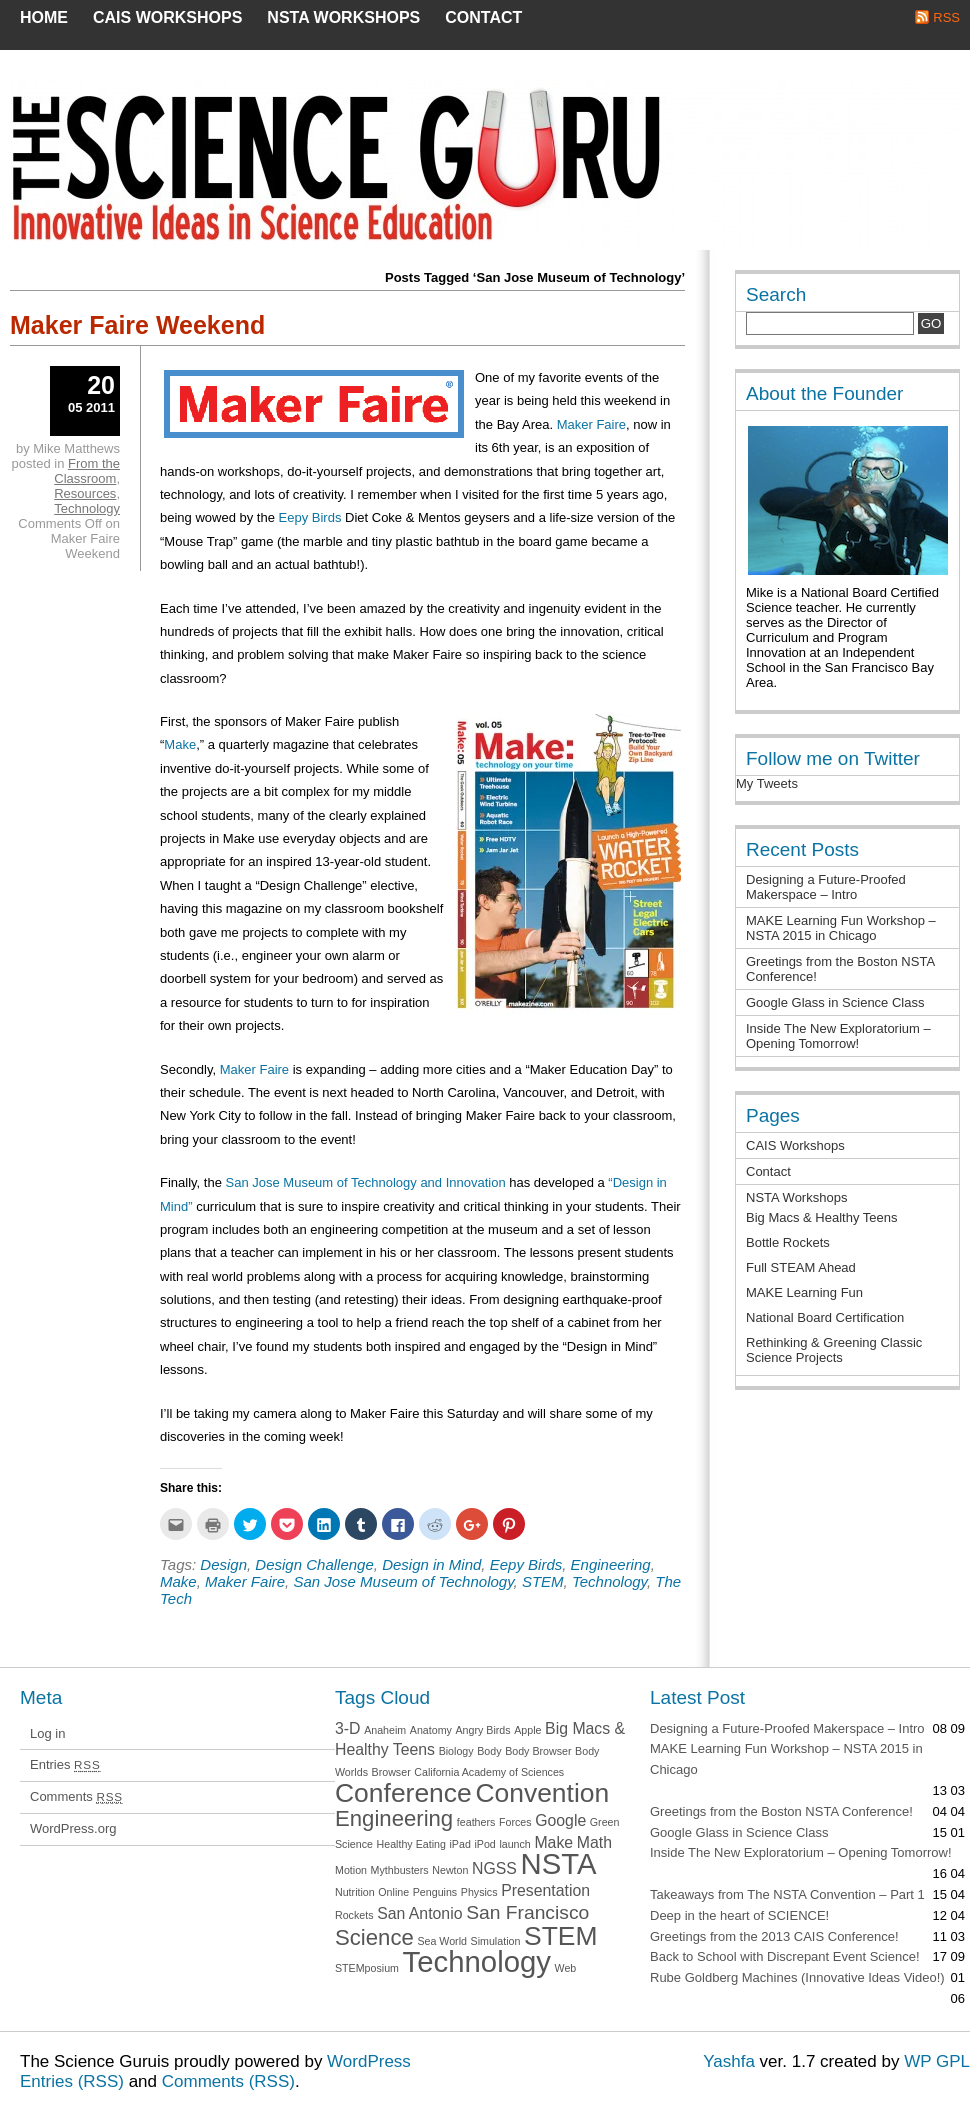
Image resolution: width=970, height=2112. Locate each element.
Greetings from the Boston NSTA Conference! (781, 1811)
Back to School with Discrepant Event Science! (785, 1956)
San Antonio (419, 1913)
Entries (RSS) (72, 2081)
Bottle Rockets (788, 1242)
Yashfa (729, 2061)
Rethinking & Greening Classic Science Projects (834, 1350)
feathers (476, 1822)
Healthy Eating (411, 1844)
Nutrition (355, 1892)
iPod (484, 1844)
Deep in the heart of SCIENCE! (739, 1915)
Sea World (442, 1941)
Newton (450, 1870)
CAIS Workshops (167, 17)
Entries (65, 1764)
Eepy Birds (310, 517)
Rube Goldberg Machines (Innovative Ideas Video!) (797, 1977)
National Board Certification (825, 1317)
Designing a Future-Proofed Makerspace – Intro (826, 887)
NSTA (559, 1863)
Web (566, 1968)
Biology (456, 1751)
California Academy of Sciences (489, 1772)
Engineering (611, 1564)
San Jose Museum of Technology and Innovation (366, 1182)
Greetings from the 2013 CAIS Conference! (774, 1936)
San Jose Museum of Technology (403, 1581)
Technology (609, 1581)
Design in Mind (431, 1564)
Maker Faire (591, 424)
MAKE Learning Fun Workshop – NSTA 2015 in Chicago (841, 928)
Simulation (496, 1941)
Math (594, 1842)
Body (489, 1751)
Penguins (435, 1892)
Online (393, 1892)
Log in (47, 1733)
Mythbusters (400, 1870)
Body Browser (538, 1751)
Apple (527, 1730)
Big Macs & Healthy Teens (822, 1217)
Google (560, 1820)
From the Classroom (87, 471)
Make (180, 744)
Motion (351, 1870)
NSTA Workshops (343, 17)
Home (44, 17)
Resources (85, 493)
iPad (459, 1844)
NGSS (494, 1868)
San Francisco (527, 1912)
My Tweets (767, 783)
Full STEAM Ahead (801, 1267)
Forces (515, 1822)
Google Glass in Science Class (835, 1002)
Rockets (354, 1915)
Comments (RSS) (228, 2081)
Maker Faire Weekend (137, 325)
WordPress (369, 2061)
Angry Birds (483, 1730)
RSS (946, 17)
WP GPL (937, 2061)
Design (223, 1564)
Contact (483, 17)
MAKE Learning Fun (804, 1292)
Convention (542, 1793)
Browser (391, 1772)
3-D (348, 1728)
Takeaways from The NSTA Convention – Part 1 (787, 1894)
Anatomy (431, 1730)
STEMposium (367, 1968)
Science (374, 1937)
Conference (403, 1793)
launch (514, 1844)
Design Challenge (314, 1564)
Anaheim (385, 1730)
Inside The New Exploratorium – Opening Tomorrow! (838, 1036)
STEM (543, 1581)
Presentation (545, 1890)
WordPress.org (73, 1828)
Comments (76, 1796)
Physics (479, 1892)
